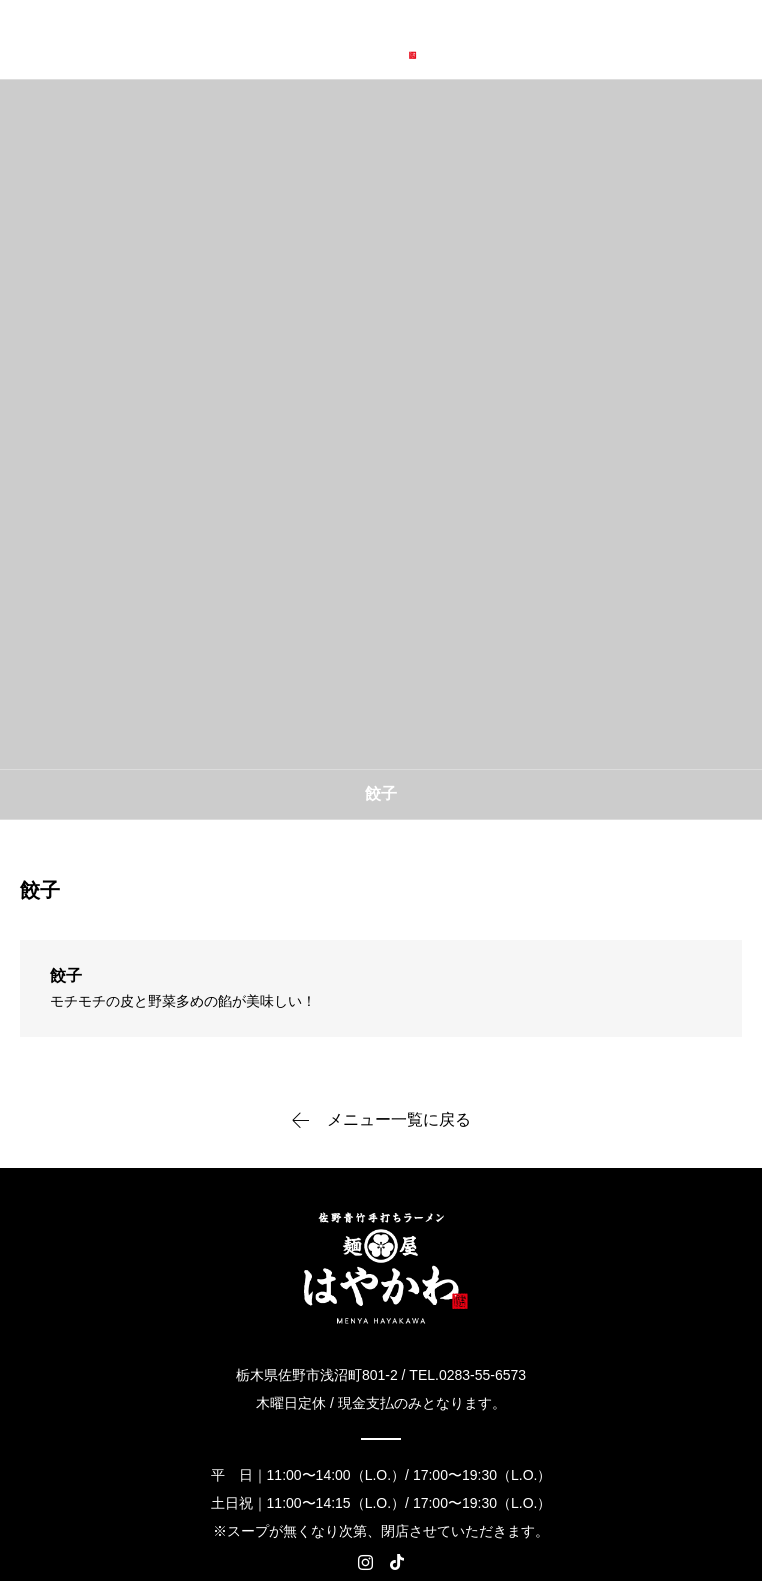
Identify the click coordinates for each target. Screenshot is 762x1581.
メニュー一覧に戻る (399, 1120)
